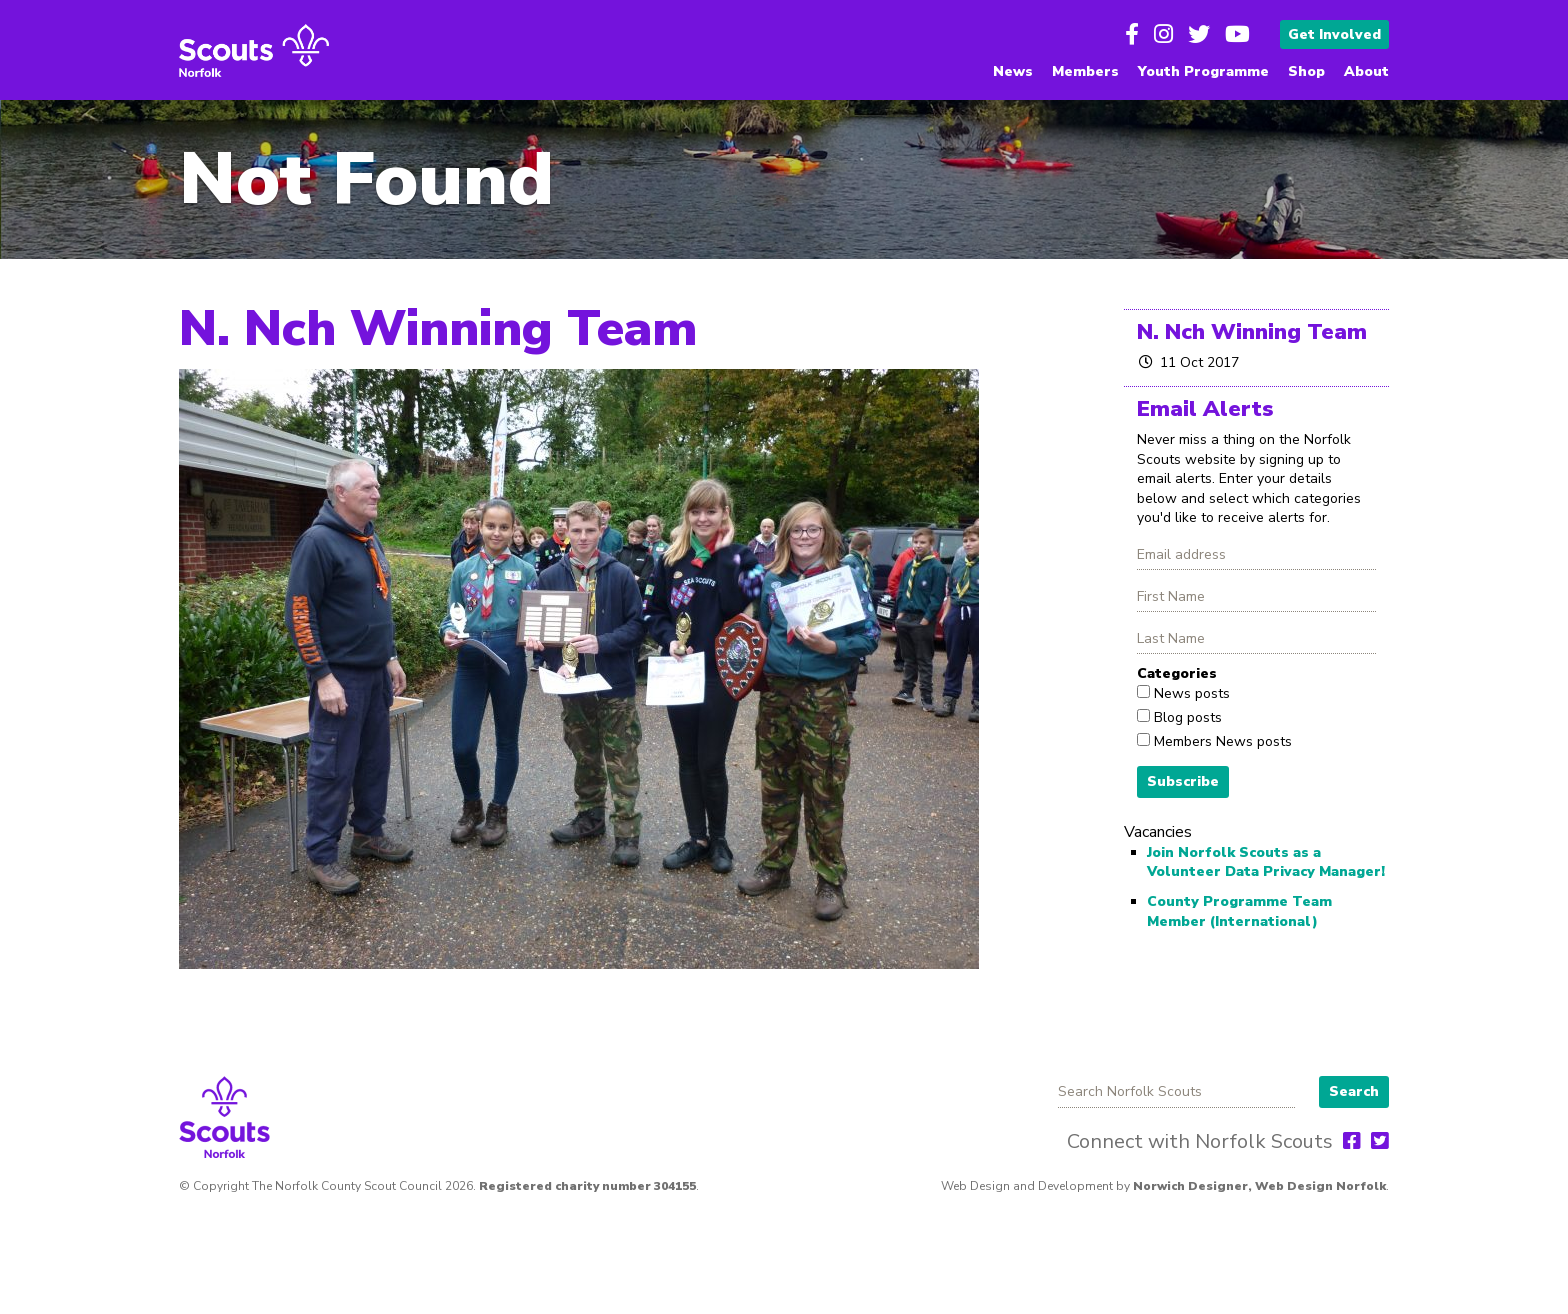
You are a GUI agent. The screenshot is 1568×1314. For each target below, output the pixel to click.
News (1013, 71)
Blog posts (1186, 717)
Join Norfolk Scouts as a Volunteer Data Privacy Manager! (1266, 862)
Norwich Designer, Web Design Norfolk (1259, 1186)
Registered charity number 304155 (587, 1186)
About (1366, 71)
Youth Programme (1203, 71)
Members (1085, 71)
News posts (1190, 693)
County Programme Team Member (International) (1239, 911)
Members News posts (1221, 741)
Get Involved (1334, 34)
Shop (1306, 71)
